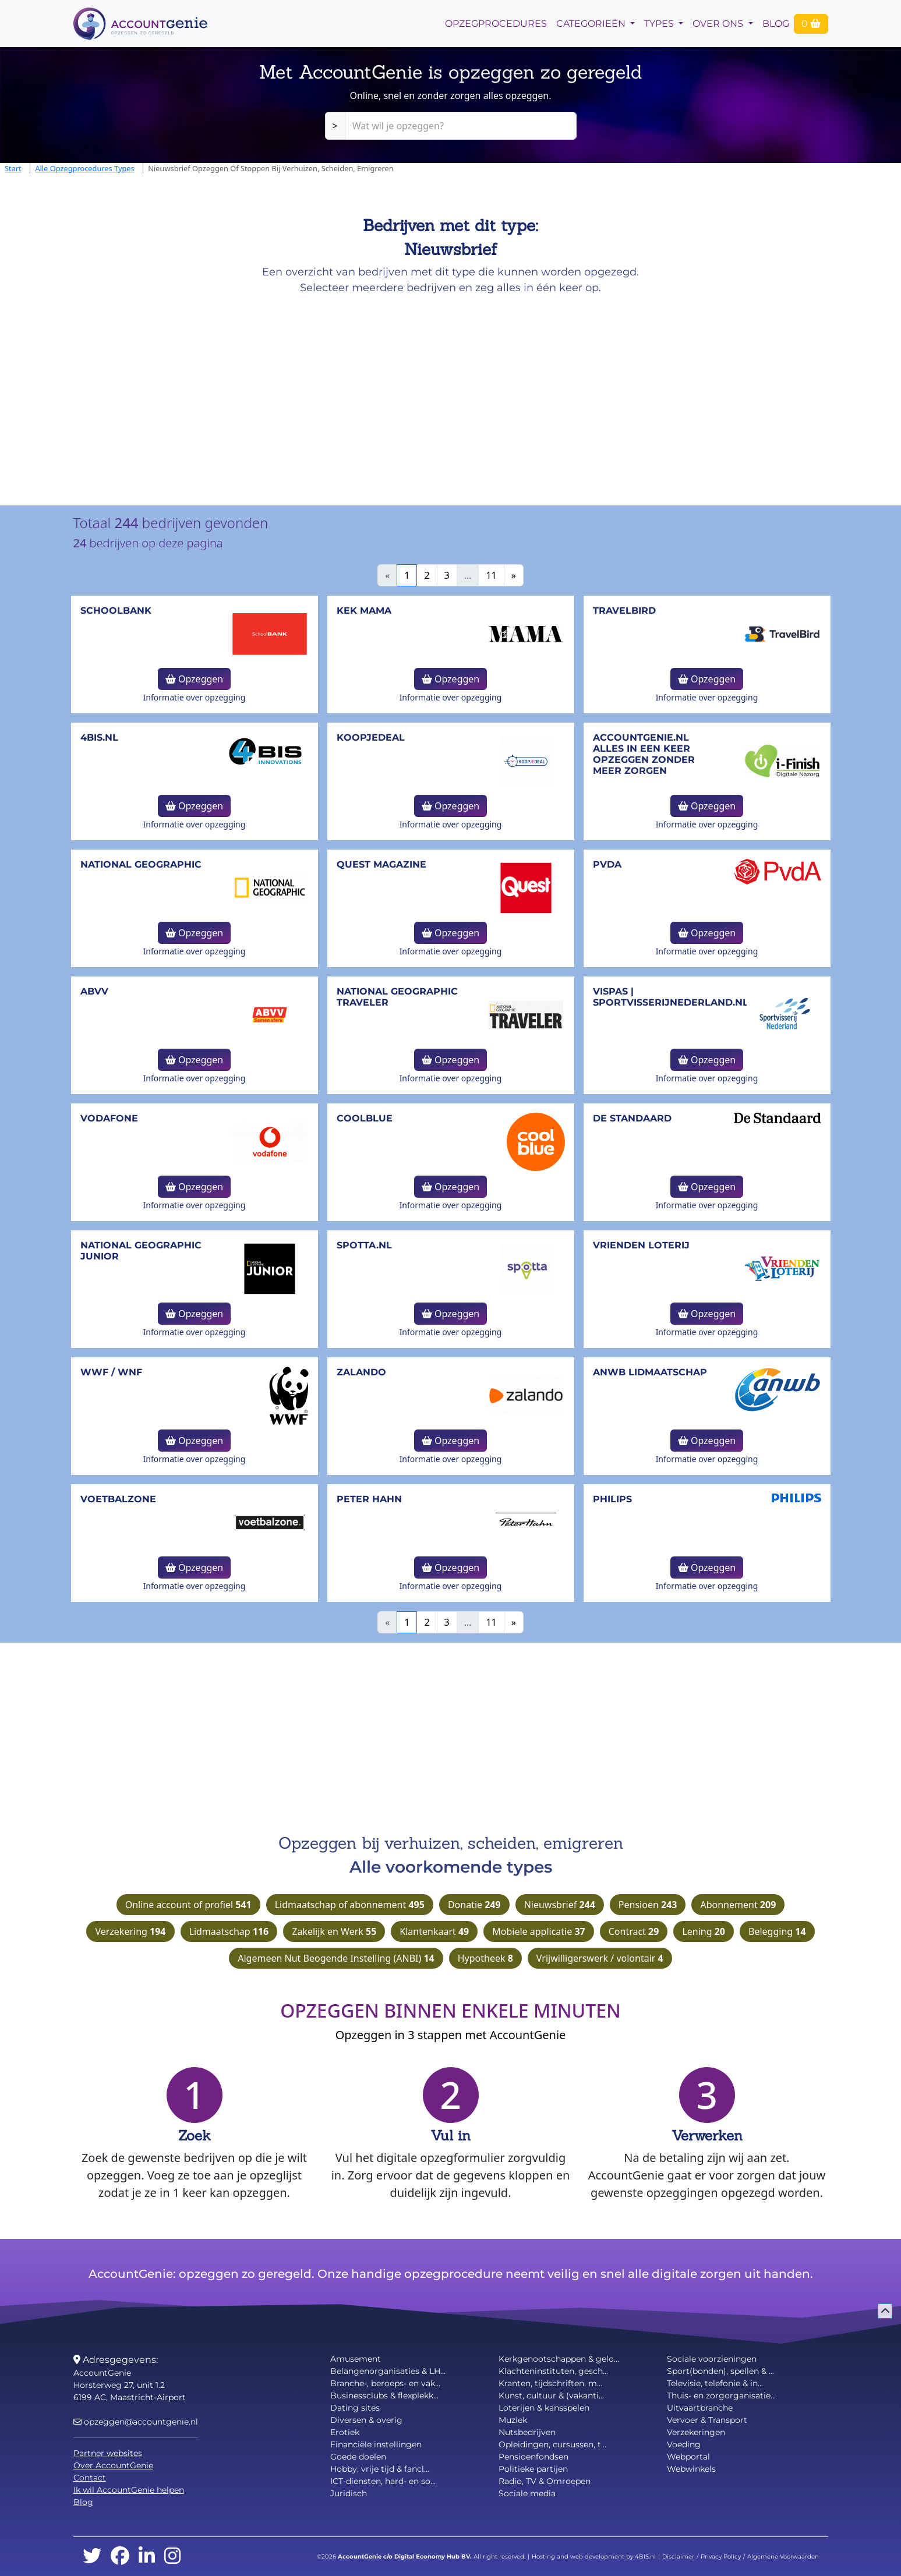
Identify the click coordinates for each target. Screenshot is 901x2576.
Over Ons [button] (718, 23)
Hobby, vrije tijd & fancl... (379, 2469)
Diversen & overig (366, 2420)
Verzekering (130, 1931)
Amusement (355, 2359)
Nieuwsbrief (559, 1904)
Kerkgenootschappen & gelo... (559, 2359)
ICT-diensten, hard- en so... (383, 2481)
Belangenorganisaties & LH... (388, 2371)
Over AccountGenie (113, 2465)
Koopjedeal (371, 737)
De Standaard (632, 1118)
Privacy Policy (721, 2556)
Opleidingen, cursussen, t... (552, 2444)
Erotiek (344, 2432)
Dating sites (355, 2407)
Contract (634, 1931)
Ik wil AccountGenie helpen (128, 2490)
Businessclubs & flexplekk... (384, 2395)
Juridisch (348, 2493)
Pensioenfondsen (533, 2456)
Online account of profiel (188, 1904)
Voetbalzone (118, 1499)
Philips (612, 1499)
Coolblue (365, 1118)
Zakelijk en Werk (334, 1931)
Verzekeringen (696, 2432)
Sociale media (527, 2493)
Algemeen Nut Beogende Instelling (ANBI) (336, 1958)
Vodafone (109, 1118)
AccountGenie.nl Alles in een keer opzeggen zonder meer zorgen (644, 754)
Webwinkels (691, 2469)
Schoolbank (115, 610)
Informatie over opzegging (194, 697)
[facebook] (120, 2556)
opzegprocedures (496, 23)
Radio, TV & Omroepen (545, 2481)
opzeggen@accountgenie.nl (135, 2421)
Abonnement (738, 1904)
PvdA (607, 864)
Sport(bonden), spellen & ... (720, 2371)
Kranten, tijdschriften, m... (550, 2383)
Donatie (474, 1904)
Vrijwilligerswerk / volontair (599, 1958)
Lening (703, 1931)
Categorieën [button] (592, 23)
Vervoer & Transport (707, 2420)
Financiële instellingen (376, 2444)
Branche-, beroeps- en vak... (385, 2383)
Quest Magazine (381, 864)
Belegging (777, 1931)
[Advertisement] (349, 395)
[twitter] (92, 2556)
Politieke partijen (533, 2469)
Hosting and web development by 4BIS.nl (594, 2556)
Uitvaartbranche (700, 2407)
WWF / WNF (111, 1372)
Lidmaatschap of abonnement (350, 1904)
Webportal (688, 2456)
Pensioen (648, 1904)
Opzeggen (194, 679)
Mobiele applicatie (538, 1931)
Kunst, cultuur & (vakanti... (551, 2395)
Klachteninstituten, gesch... (553, 2371)
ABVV (94, 991)
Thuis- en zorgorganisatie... (721, 2395)
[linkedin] (147, 2556)
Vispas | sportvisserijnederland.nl (670, 997)
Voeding (684, 2444)
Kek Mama (364, 610)
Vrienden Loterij (641, 1245)
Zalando (361, 1372)
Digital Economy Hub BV (432, 2556)
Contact (89, 2477)
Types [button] (660, 23)
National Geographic (141, 864)
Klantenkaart (434, 1931)
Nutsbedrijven (527, 2432)
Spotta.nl (364, 1245)
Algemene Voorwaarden (783, 2556)
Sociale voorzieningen (712, 2359)
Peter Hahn (369, 1499)
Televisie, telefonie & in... (715, 2383)
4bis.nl (99, 737)
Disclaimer (678, 2556)
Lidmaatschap (229, 1931)
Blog (775, 23)
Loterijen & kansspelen (544, 2407)
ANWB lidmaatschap (650, 1372)
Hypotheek (485, 1958)
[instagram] (172, 2556)
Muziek (513, 2420)
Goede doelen (358, 2456)
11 (491, 575)
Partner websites (107, 2453)
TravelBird (624, 610)
